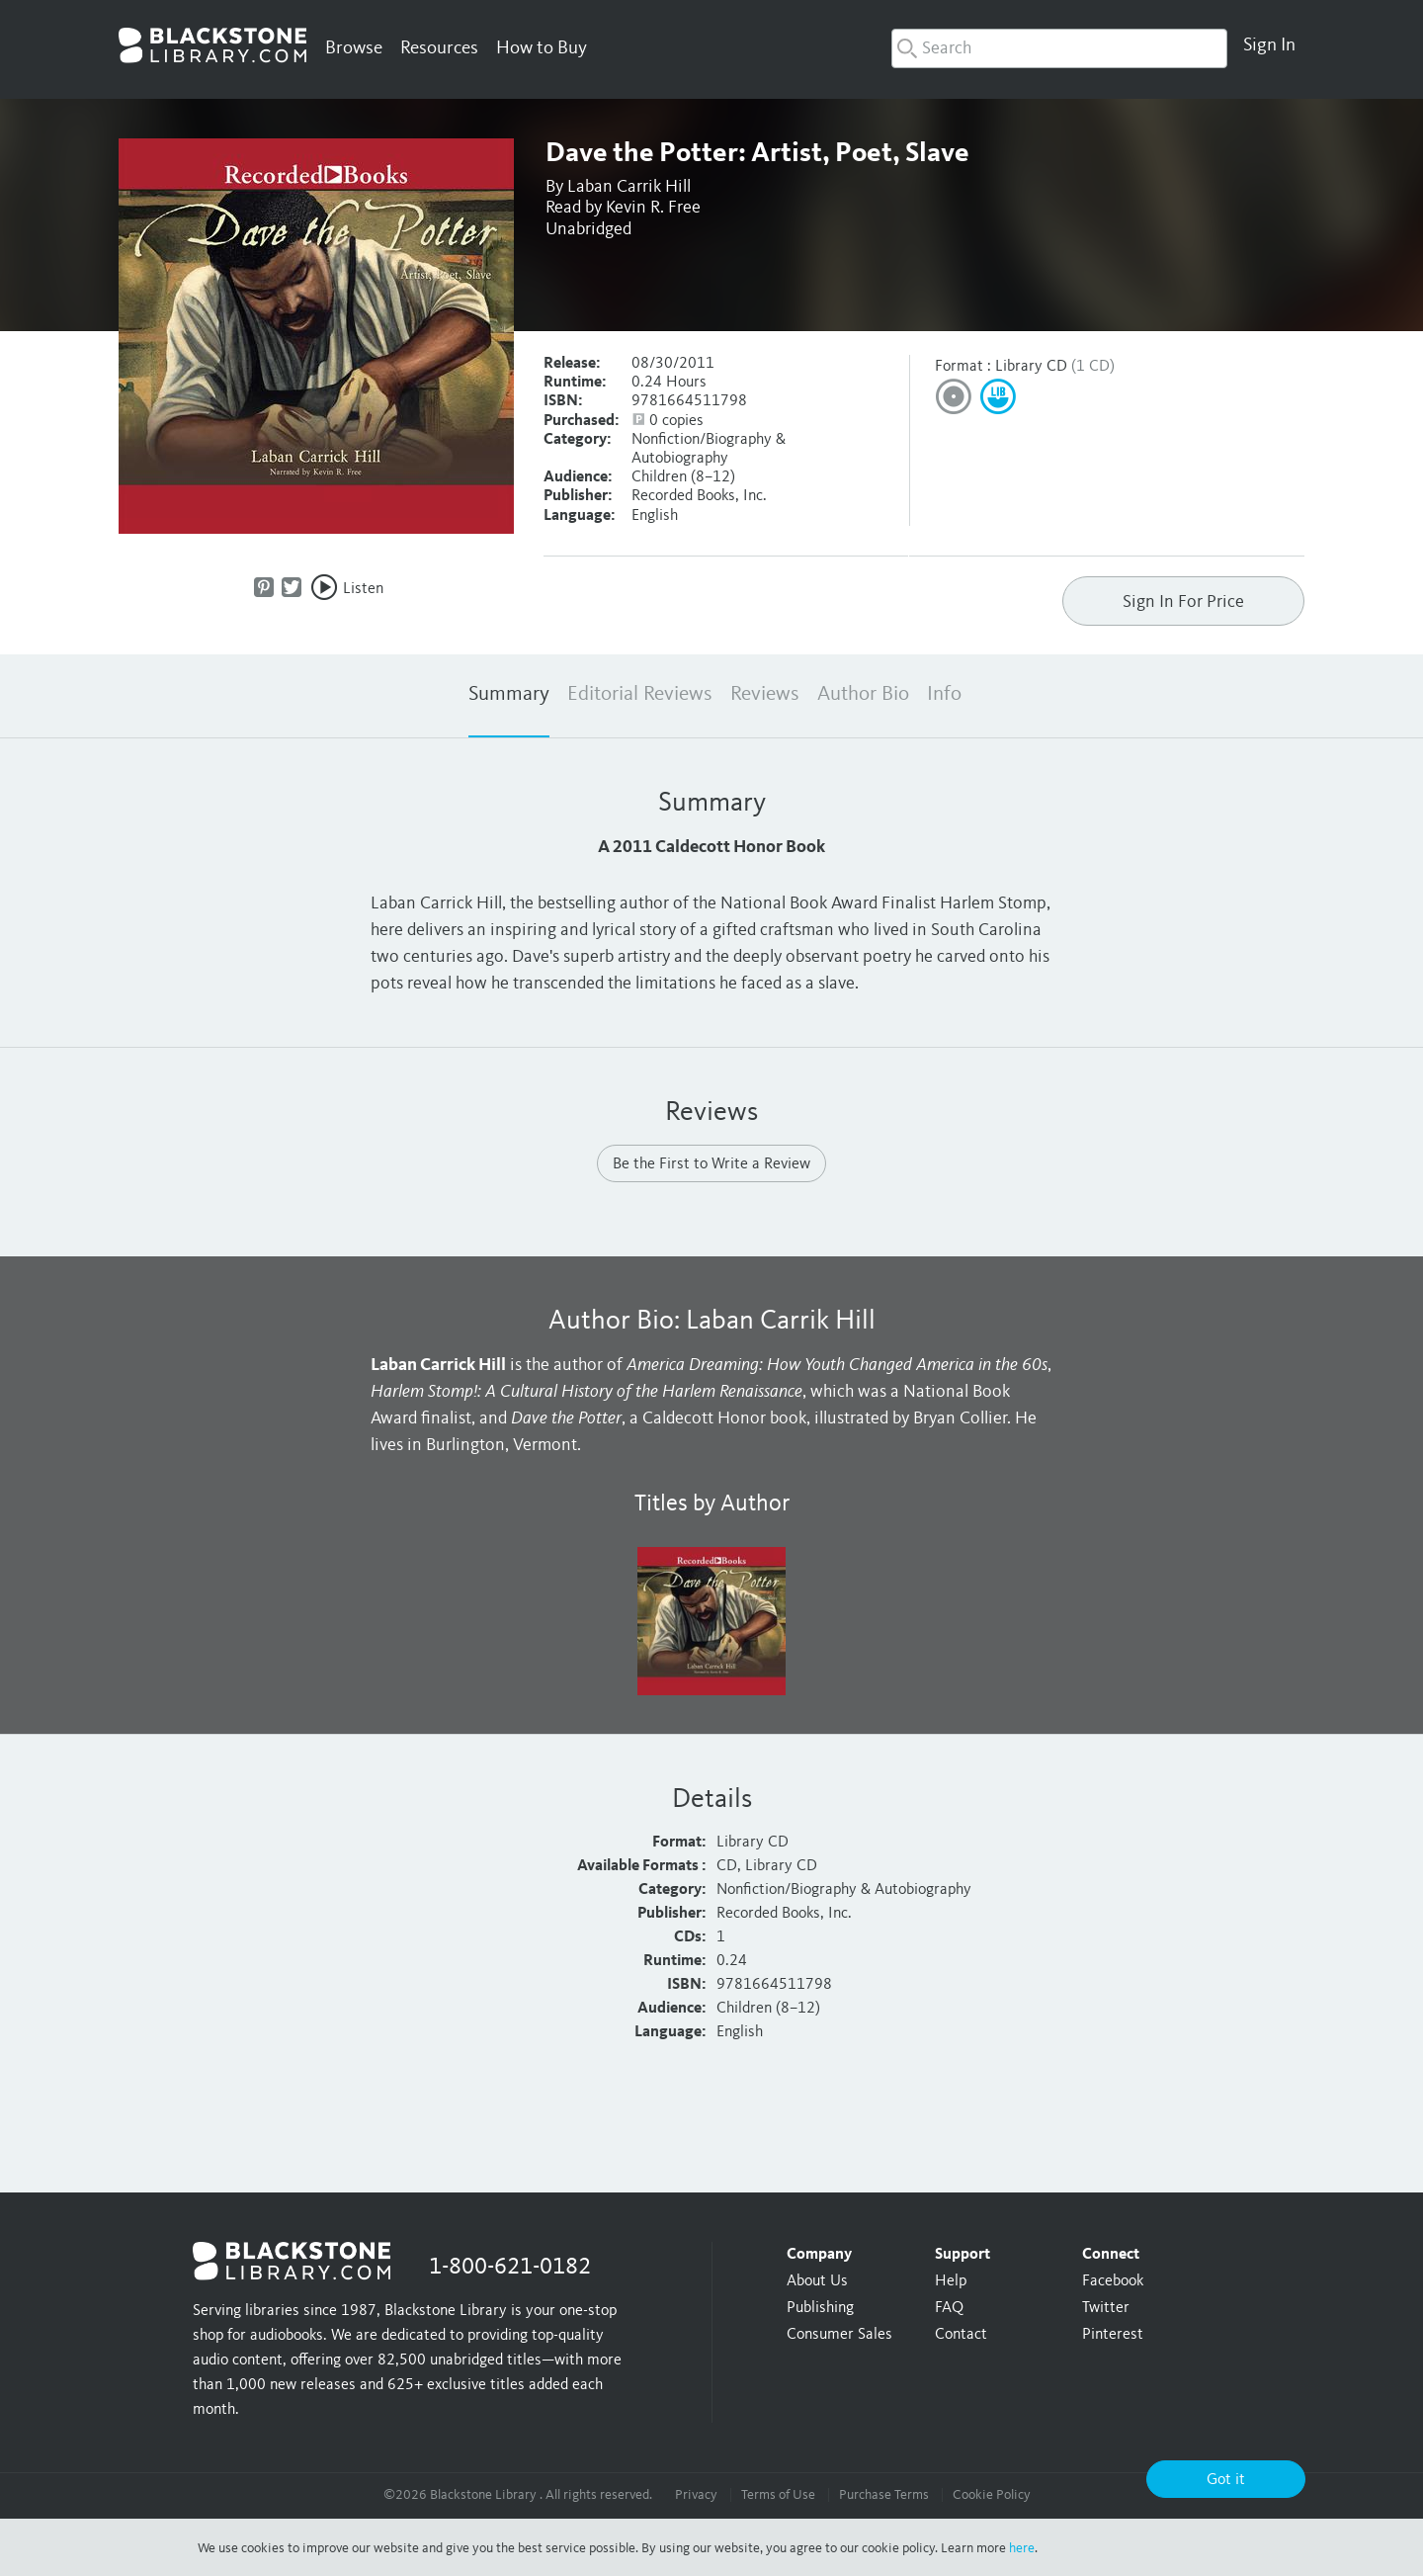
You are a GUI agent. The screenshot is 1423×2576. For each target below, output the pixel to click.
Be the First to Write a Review (711, 1164)
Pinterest (1112, 2335)
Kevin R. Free (653, 207)
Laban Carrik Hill (629, 187)
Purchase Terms (884, 2495)
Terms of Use (778, 2495)
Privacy (696, 2495)
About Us (817, 2281)
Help (950, 2281)
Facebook (1112, 2281)
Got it (1226, 2480)
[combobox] (1059, 48)
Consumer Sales (839, 2335)
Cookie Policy (992, 2495)
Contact (961, 2335)
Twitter (1106, 2308)
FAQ (949, 2308)
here (1022, 2548)
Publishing (820, 2308)
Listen (363, 589)
